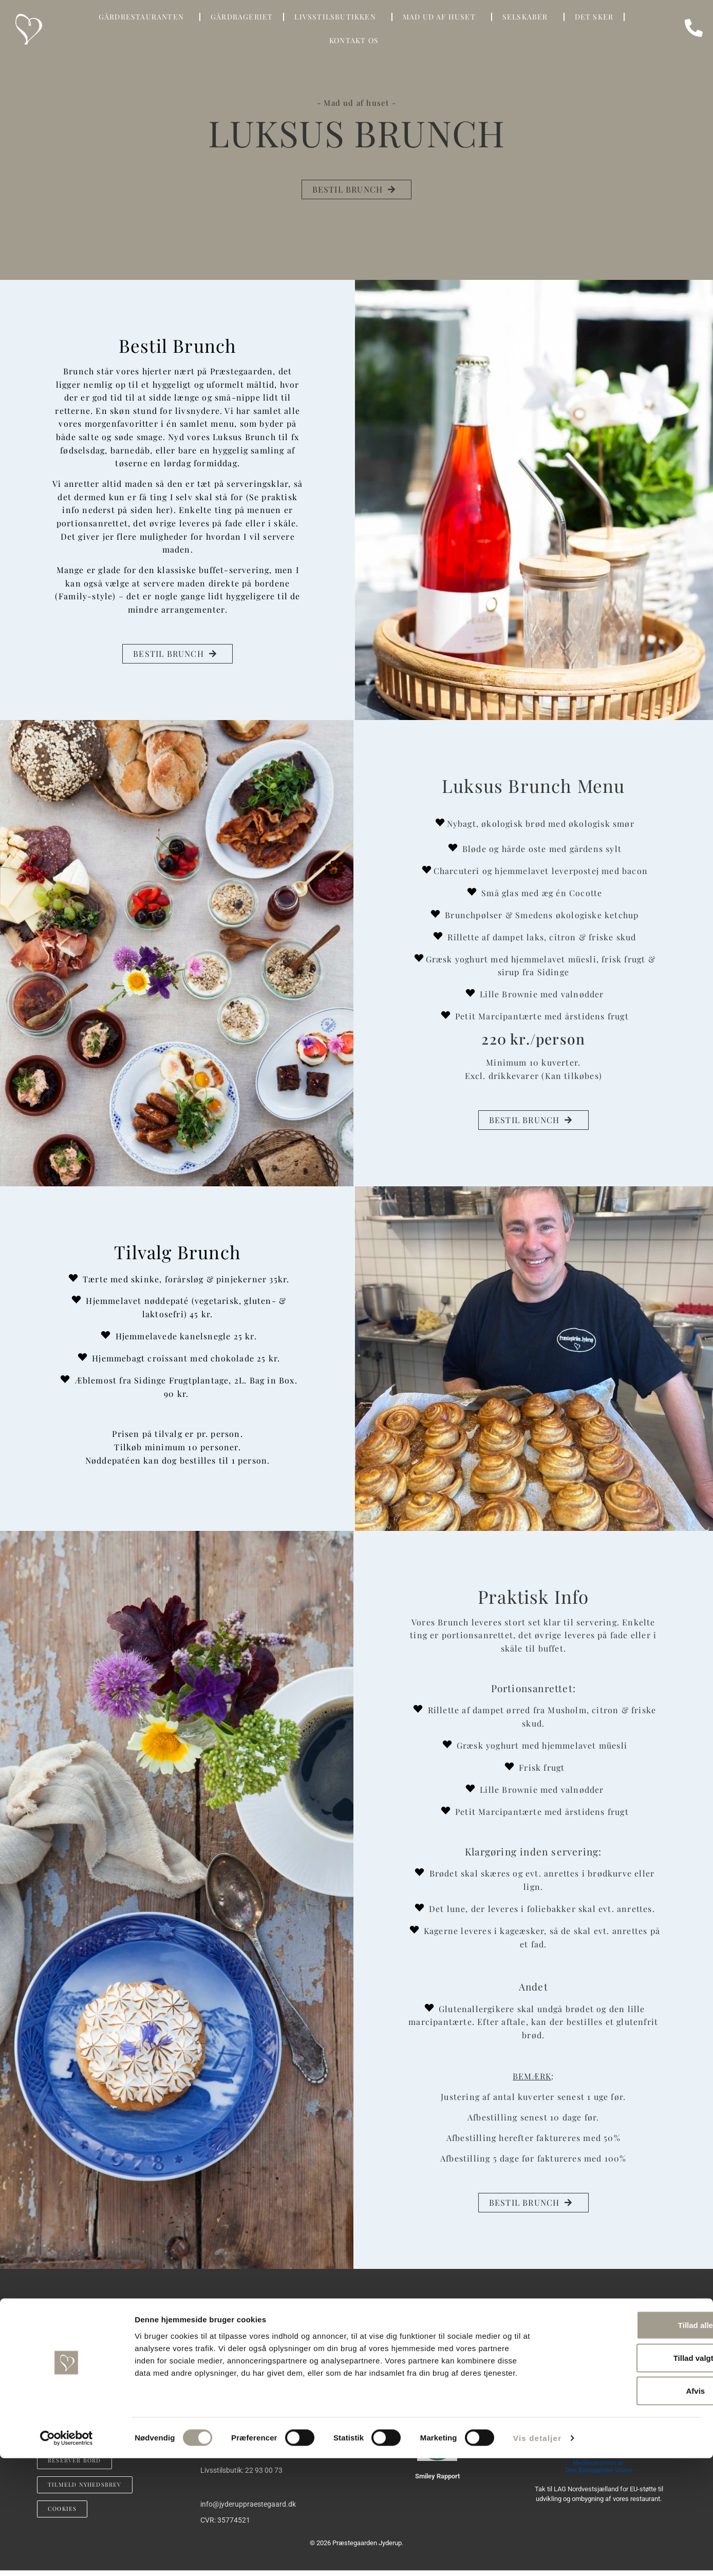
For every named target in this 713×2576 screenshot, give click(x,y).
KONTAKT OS (356, 40)
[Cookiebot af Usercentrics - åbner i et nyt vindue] (66, 2556)
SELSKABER (527, 17)
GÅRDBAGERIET (242, 17)
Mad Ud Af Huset (442, 17)
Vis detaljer (537, 2555)
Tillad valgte (627, 2475)
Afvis (627, 2508)
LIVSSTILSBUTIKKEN (337, 17)
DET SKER (594, 17)
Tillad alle (627, 2442)
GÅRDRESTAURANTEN (144, 17)
